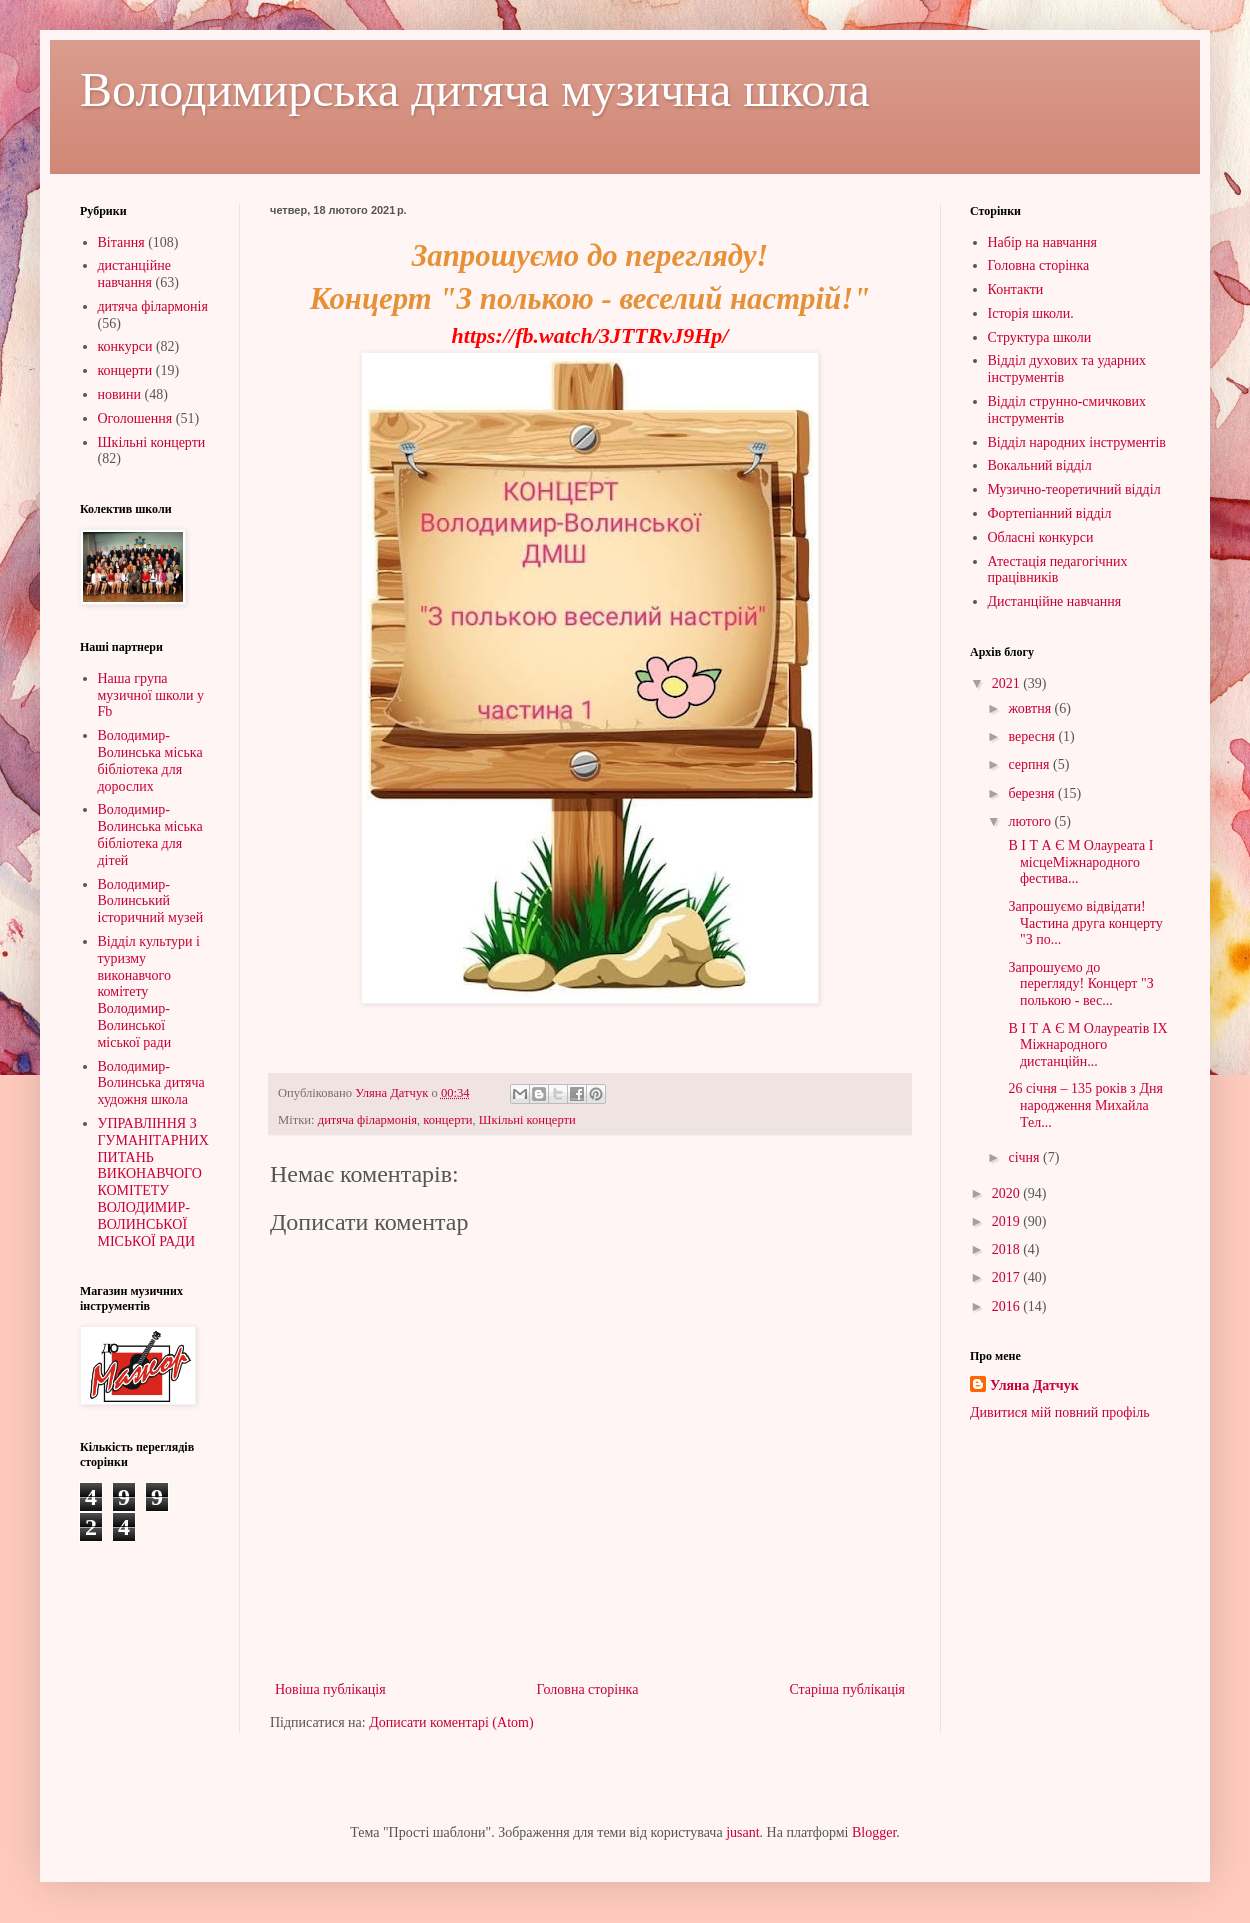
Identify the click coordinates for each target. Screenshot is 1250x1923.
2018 (1008, 1249)
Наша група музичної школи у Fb (151, 695)
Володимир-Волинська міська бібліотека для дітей (150, 834)
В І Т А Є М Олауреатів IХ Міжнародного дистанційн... (1086, 1045)
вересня (1033, 736)
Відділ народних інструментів (1077, 442)
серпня (1030, 764)
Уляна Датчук (1034, 1385)
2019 (1008, 1221)
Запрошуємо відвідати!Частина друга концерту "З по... (1084, 923)
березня (1033, 793)
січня (1025, 1157)
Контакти (1016, 289)
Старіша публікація (847, 1689)
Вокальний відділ (1040, 465)
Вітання (121, 242)
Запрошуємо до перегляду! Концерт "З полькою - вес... (1079, 984)
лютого (1031, 821)
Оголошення (135, 418)
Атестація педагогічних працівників (1058, 570)
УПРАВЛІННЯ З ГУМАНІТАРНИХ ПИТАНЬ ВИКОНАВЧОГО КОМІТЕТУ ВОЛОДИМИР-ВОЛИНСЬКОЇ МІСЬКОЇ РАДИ (153, 1182)
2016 (1008, 1306)
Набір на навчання (1043, 242)
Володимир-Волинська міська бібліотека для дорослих (150, 760)
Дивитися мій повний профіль (1060, 1412)
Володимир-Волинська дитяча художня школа (151, 1083)
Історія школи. (1031, 313)
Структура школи (1040, 337)
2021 (1008, 683)
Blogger (874, 1832)
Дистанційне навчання (1055, 601)
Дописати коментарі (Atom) (451, 1722)
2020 (1008, 1193)
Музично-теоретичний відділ (1074, 489)
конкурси (125, 346)
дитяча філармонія (367, 1120)
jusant (742, 1832)
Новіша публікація (330, 1689)
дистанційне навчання (134, 274)
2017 (1008, 1277)
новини (120, 394)
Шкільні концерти (527, 1120)
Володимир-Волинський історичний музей (151, 901)
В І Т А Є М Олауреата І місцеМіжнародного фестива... (1079, 862)
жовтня (1031, 708)
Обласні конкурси (1041, 537)
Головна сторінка (588, 1689)
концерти (447, 1120)
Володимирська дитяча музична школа (475, 89)
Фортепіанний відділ (1050, 513)
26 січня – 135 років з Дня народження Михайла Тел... (1084, 1105)
